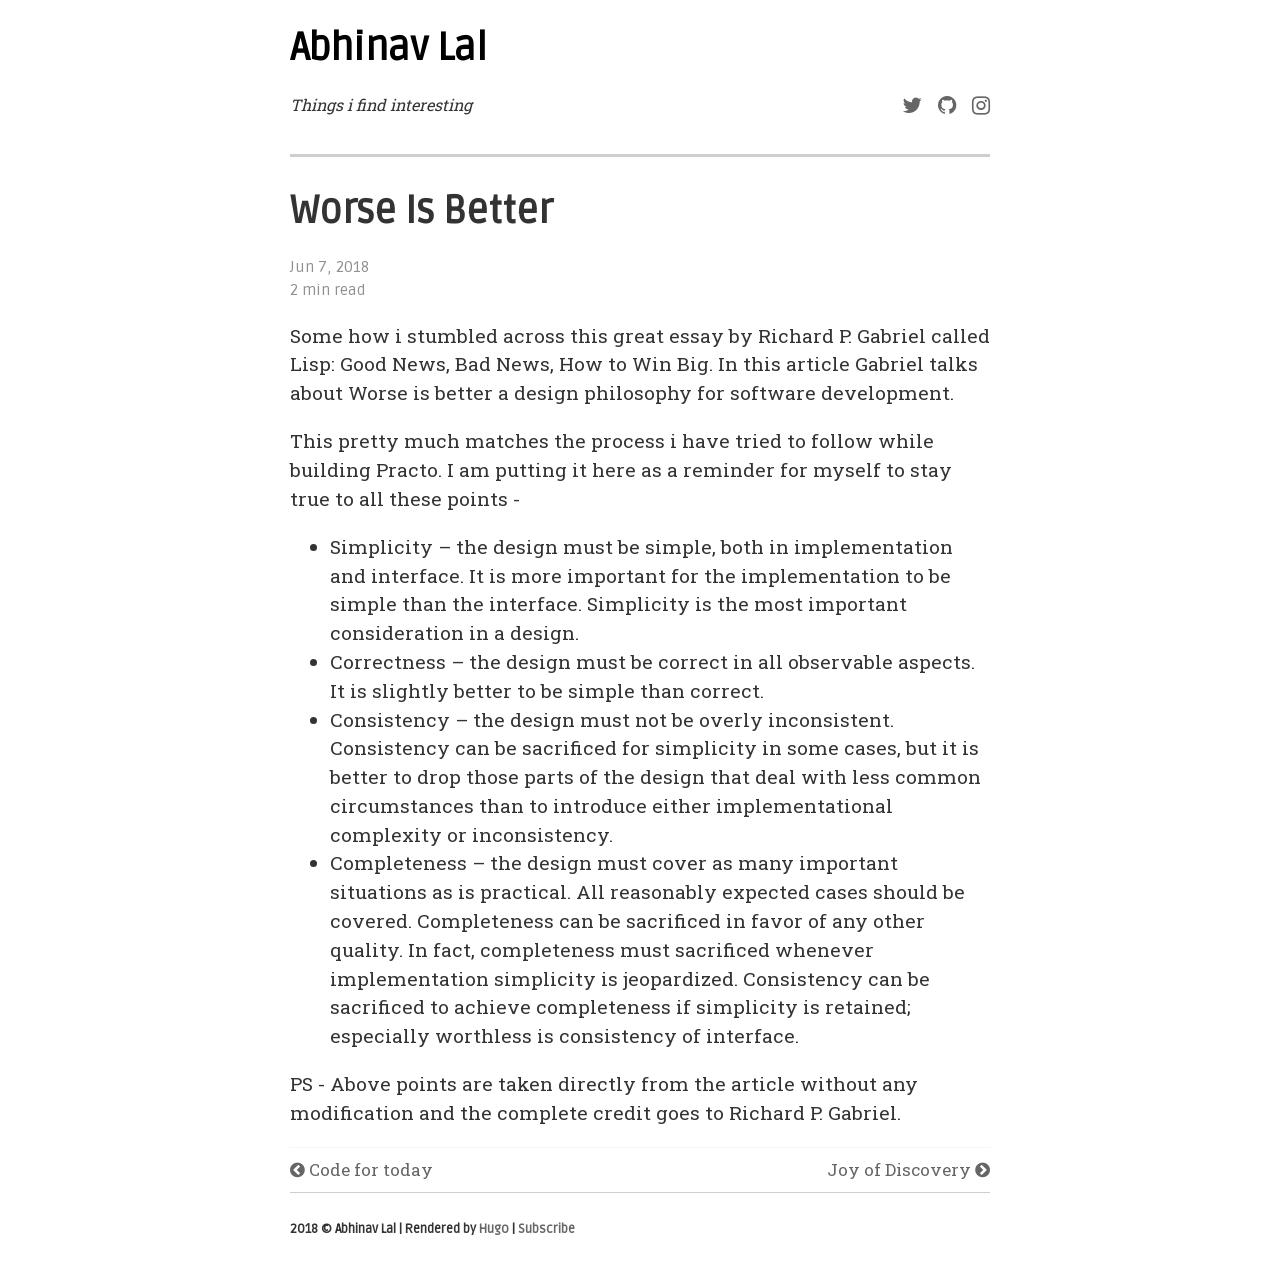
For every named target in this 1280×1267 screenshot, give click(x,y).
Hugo (494, 1229)
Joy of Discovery (908, 1169)
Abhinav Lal (388, 48)
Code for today (361, 1169)
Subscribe (546, 1229)
